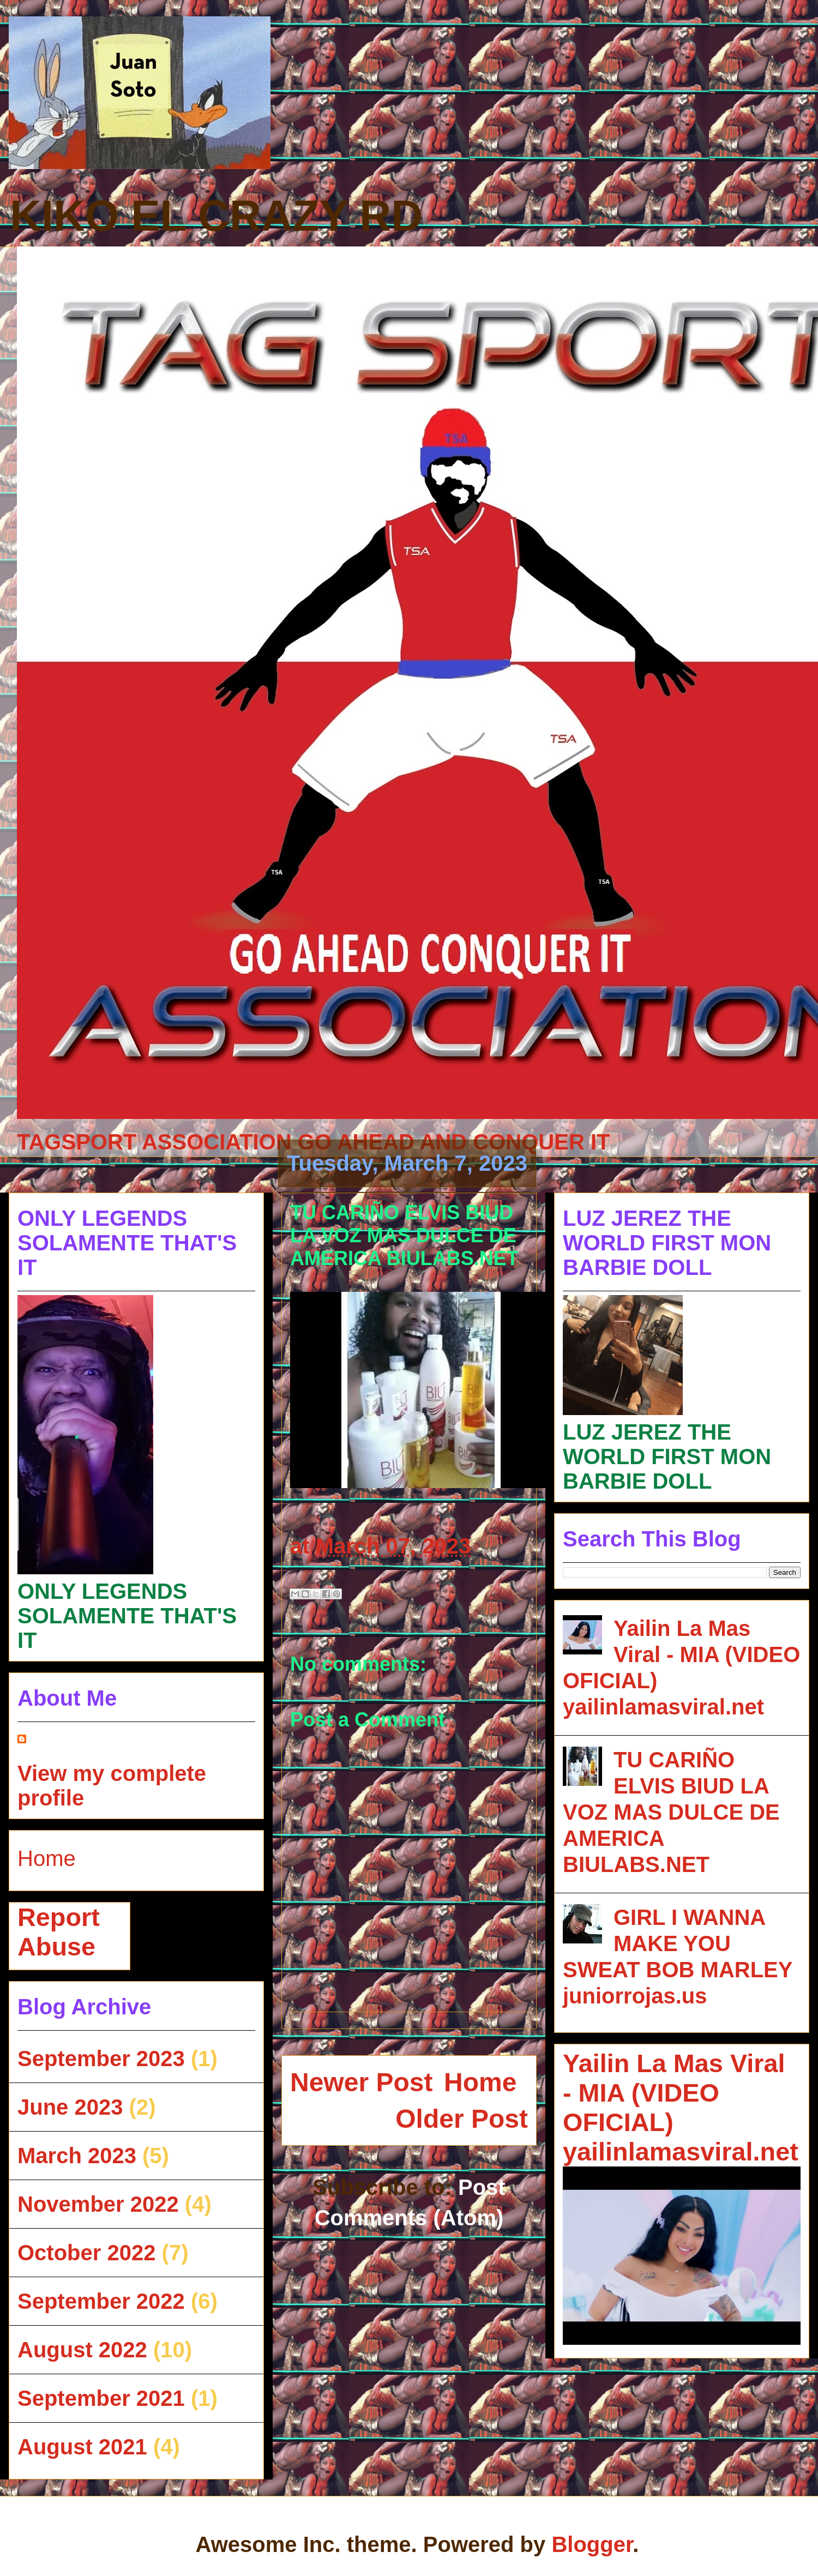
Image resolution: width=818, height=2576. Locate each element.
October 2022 (86, 2253)
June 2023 (70, 2107)
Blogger (592, 2544)
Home (480, 2082)
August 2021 (82, 2447)
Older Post (461, 2118)
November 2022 (98, 2204)
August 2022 (82, 2350)
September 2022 (101, 2301)
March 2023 (76, 2156)
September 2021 (101, 2398)
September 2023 (101, 2059)
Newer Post (361, 2082)
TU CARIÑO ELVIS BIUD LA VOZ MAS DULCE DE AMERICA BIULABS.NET (671, 1812)
